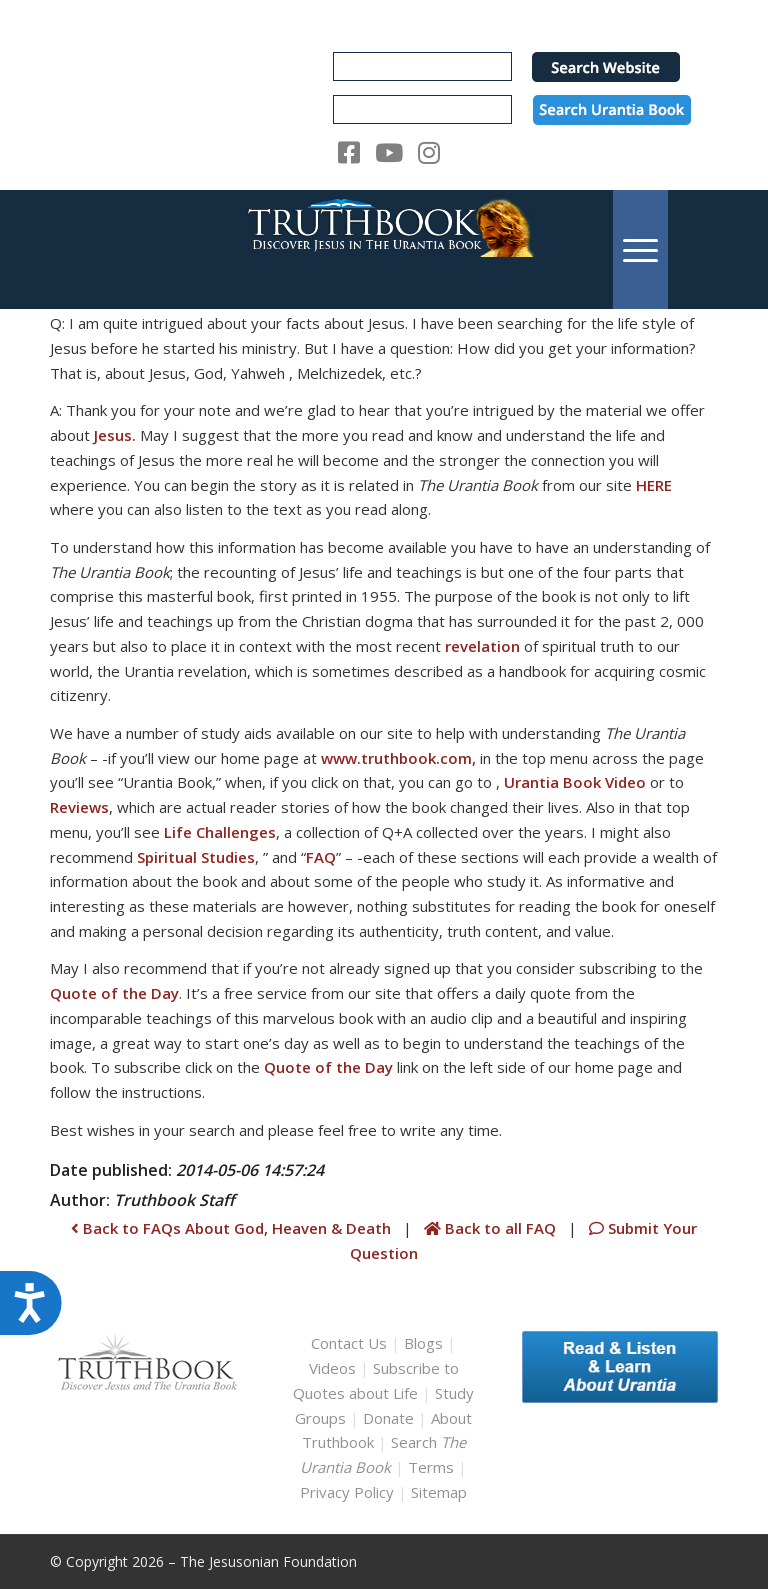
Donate (388, 1418)
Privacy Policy (347, 1492)
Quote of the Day (114, 993)
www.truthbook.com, (398, 758)
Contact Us (349, 1343)
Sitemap (439, 1492)
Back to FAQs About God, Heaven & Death (231, 1228)
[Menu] (640, 249)
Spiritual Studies (196, 857)
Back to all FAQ (492, 1228)
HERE (654, 485)
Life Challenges (220, 832)
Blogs (423, 1343)
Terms (431, 1467)
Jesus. (115, 435)
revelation (482, 646)
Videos (332, 1368)
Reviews (79, 807)
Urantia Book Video (575, 782)
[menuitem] (640, 249)
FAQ (321, 857)
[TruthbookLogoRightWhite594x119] (384, 249)
